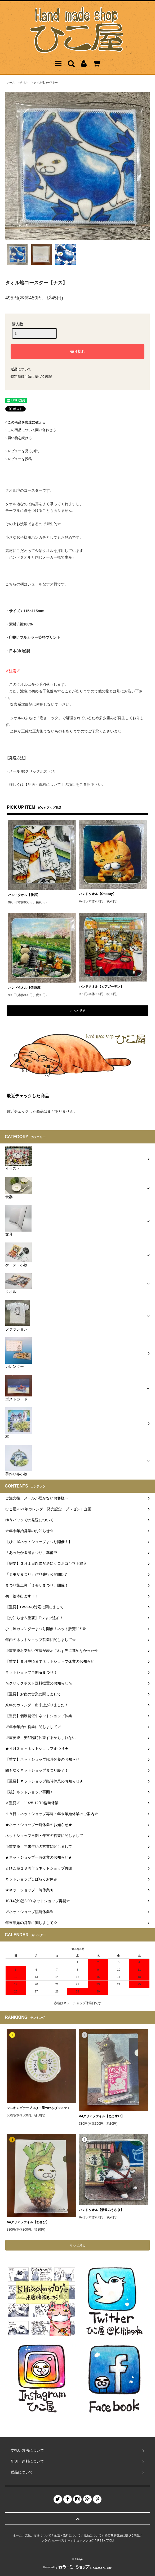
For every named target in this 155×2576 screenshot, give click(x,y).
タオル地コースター (46, 82)
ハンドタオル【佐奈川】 (25, 987)
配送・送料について (67, 2535)
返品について (21, 369)
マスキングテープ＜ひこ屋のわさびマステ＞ (38, 2108)
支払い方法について (38, 2535)
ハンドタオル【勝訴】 (24, 895)
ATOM (109, 2540)
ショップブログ (84, 2540)
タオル (24, 82)
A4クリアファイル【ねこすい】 (101, 2116)
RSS (100, 2540)
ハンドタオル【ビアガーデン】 (101, 986)
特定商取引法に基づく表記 (31, 377)
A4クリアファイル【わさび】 (28, 2222)
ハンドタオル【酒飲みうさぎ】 (101, 2210)
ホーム (11, 82)
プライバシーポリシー (55, 2540)
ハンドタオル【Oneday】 (97, 894)
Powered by (77, 2567)
